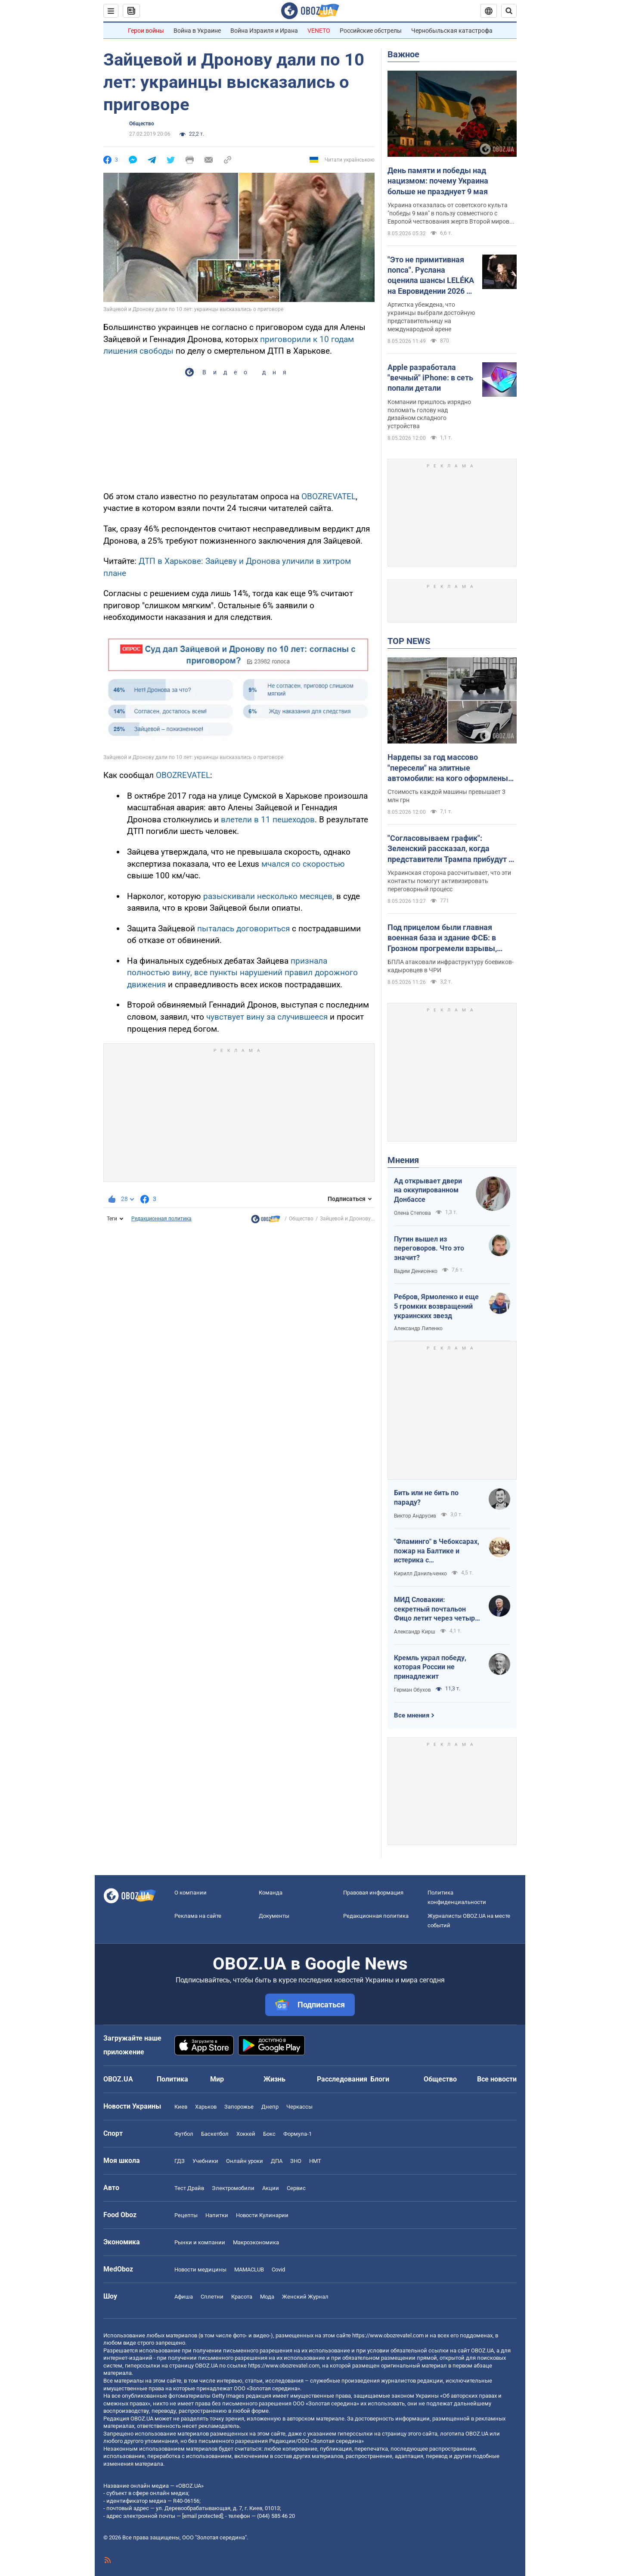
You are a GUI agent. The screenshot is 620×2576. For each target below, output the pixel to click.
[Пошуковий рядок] (509, 10)
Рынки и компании (199, 2242)
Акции (270, 2188)
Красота (241, 2296)
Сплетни (212, 2296)
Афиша (183, 2296)
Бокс (269, 2134)
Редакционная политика (161, 1219)
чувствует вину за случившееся (267, 1017)
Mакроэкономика (256, 2242)
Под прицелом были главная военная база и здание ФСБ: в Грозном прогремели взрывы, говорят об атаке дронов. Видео (446, 938)
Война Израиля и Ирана (264, 30)
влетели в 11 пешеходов (268, 819)
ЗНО (295, 2161)
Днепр (270, 2106)
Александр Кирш (414, 1632)
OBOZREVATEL (328, 496)
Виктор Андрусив (415, 1516)
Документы (274, 1916)
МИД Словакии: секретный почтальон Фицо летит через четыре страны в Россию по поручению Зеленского (436, 1609)
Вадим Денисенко (415, 1271)
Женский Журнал (305, 2296)
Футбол (183, 2134)
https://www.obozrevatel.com (388, 2335)
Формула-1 (297, 2134)
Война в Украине (197, 30)
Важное (403, 54)
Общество (141, 124)
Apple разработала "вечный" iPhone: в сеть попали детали (430, 378)
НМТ (315, 2161)
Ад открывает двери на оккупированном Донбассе (428, 1190)
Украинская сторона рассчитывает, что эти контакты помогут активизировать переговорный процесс (449, 881)
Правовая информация (373, 1892)
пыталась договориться (243, 928)
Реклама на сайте (197, 1916)
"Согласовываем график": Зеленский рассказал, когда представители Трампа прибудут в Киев (450, 849)
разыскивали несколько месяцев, (268, 896)
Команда (270, 1892)
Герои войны (146, 30)
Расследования (342, 2079)
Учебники (205, 2161)
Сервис (296, 2188)
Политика (172, 2079)
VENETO (318, 30)
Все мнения (411, 1715)
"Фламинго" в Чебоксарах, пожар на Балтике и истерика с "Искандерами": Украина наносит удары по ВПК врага (436, 1551)
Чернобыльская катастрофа (452, 30)
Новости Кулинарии (262, 2215)
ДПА (276, 2161)
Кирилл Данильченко (420, 1574)
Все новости (497, 2079)
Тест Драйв (189, 2188)
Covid (278, 2269)
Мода (267, 2296)
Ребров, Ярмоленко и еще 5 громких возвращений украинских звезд (436, 1306)
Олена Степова (412, 1213)
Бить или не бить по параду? (426, 1497)
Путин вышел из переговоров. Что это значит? (429, 1248)
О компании (190, 1892)
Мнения (403, 1160)
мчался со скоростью (303, 864)
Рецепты (186, 2215)
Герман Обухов (412, 1690)
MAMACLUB (249, 2269)
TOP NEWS (409, 641)
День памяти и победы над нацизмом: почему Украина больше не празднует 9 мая (438, 181)
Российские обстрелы (371, 30)
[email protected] (202, 2516)
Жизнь (274, 2079)
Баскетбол (215, 2134)
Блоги (379, 2079)
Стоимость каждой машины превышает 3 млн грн (446, 795)
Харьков (206, 2106)
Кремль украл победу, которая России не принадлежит (430, 1667)
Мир (217, 2079)
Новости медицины (200, 2269)
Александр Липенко (418, 1328)
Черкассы (299, 2106)
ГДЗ (179, 2161)
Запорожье (239, 2106)
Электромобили (233, 2188)
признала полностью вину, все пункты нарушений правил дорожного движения (242, 972)
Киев (180, 2106)
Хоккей (245, 2134)
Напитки (216, 2215)
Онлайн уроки (244, 2161)
